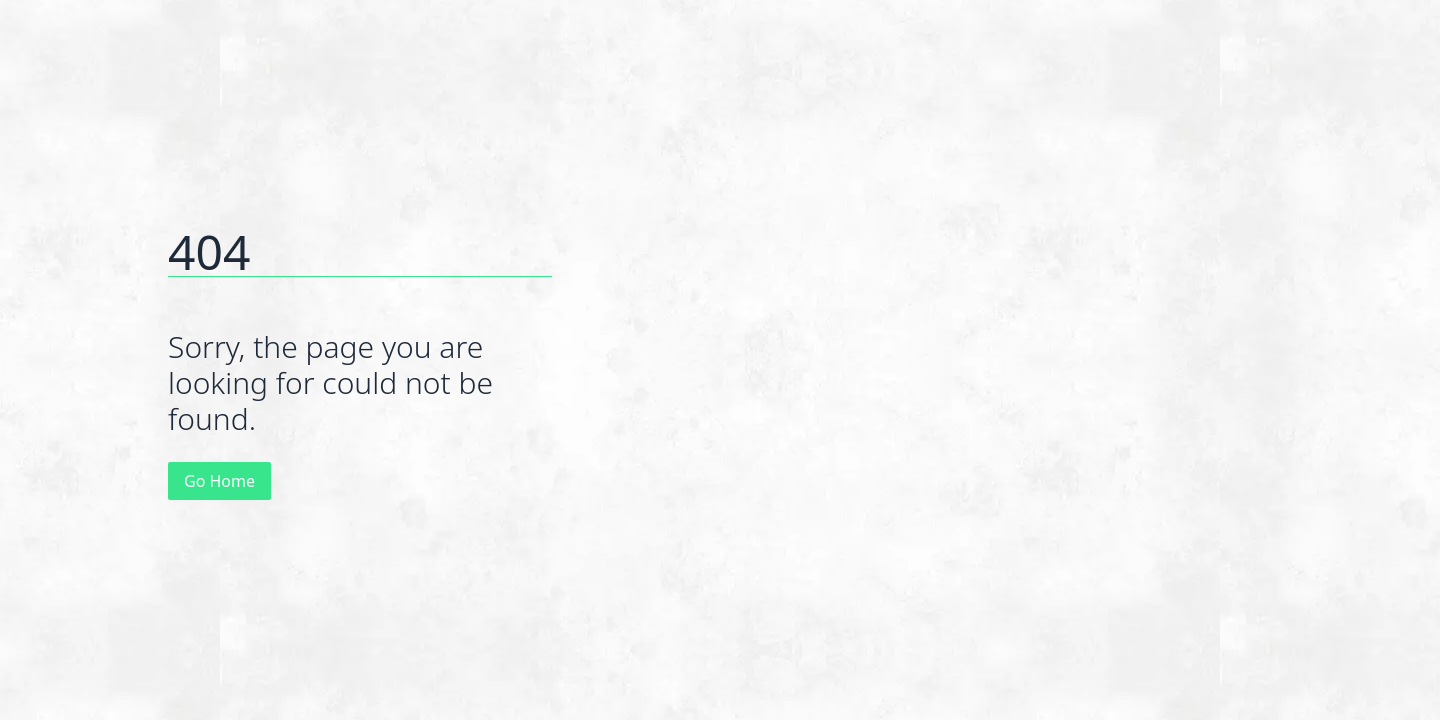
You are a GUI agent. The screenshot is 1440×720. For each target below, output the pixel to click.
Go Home (219, 481)
